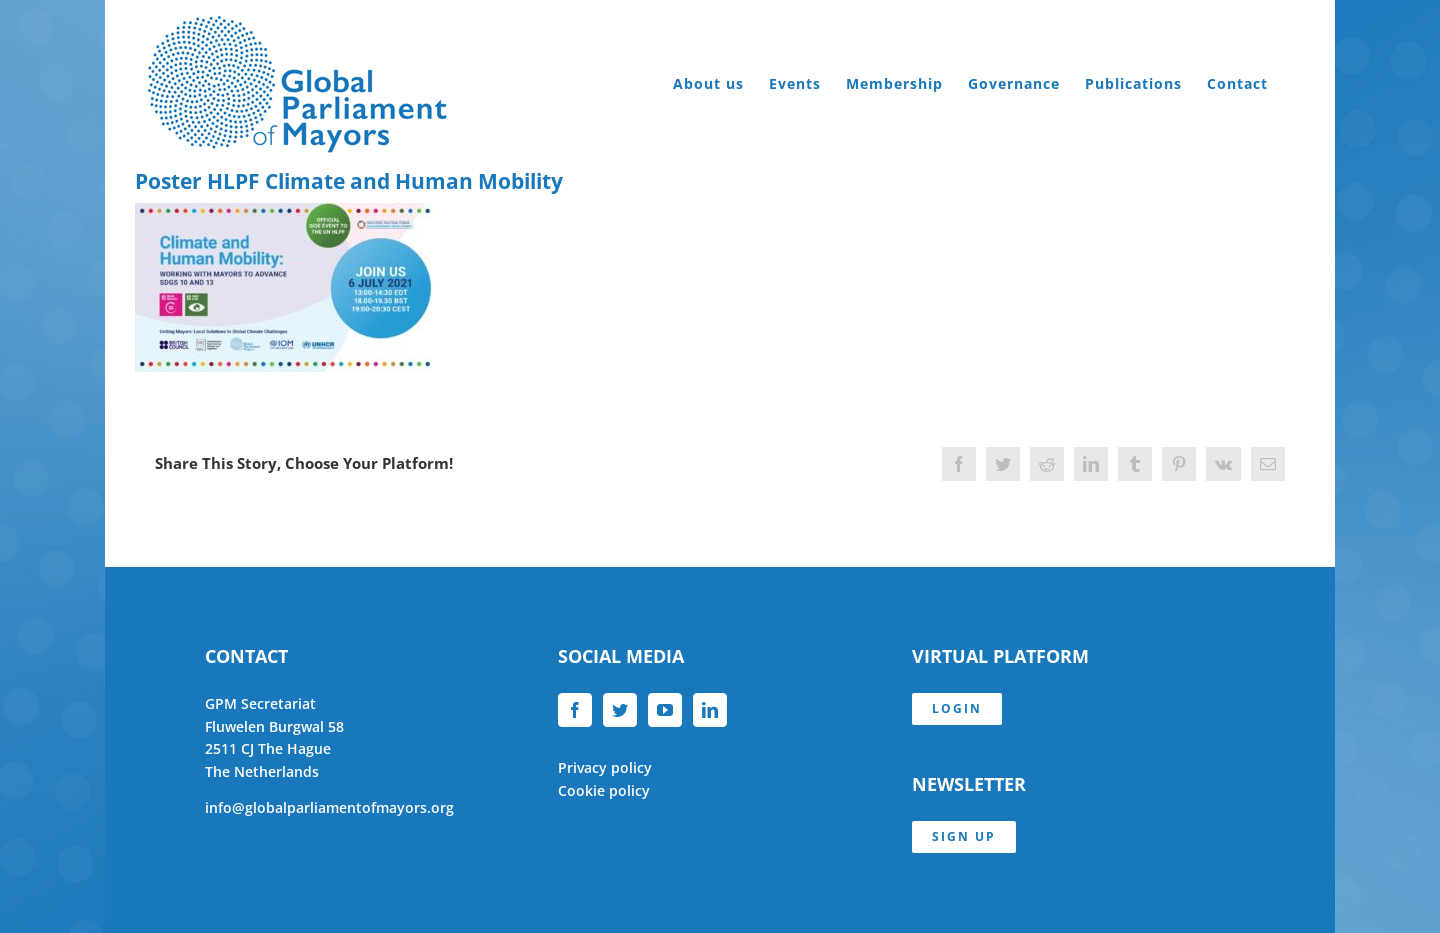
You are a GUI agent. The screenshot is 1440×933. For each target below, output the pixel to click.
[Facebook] (575, 710)
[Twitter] (620, 710)
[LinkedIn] (710, 710)
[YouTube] (665, 710)
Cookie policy (604, 790)
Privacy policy (605, 767)
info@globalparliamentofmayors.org (329, 807)
